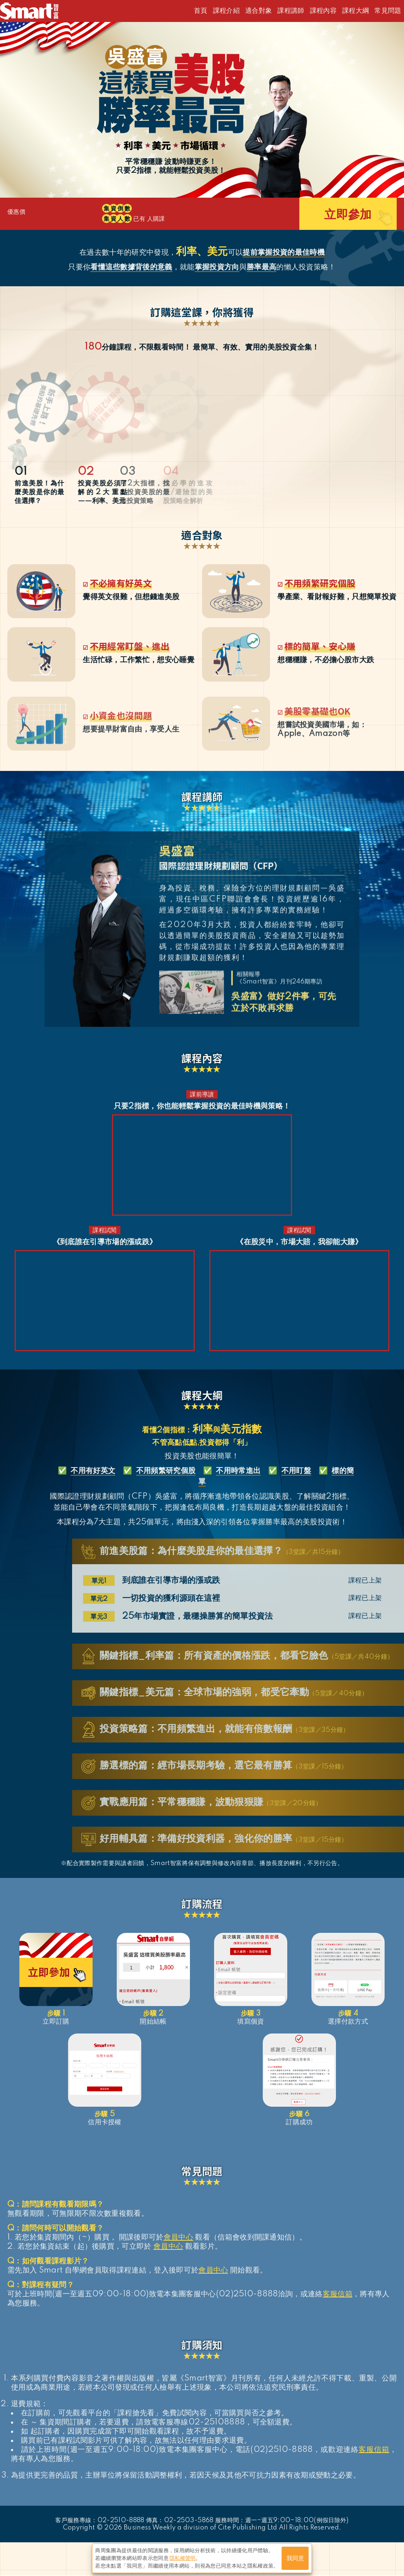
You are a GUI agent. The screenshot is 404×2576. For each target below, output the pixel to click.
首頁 (200, 11)
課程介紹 (226, 11)
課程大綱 (355, 11)
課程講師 (290, 11)
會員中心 (178, 2238)
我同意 (295, 2558)
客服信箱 (337, 2295)
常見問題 (387, 11)
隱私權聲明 (182, 2558)
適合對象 (258, 11)
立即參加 (347, 215)
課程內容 (323, 11)
